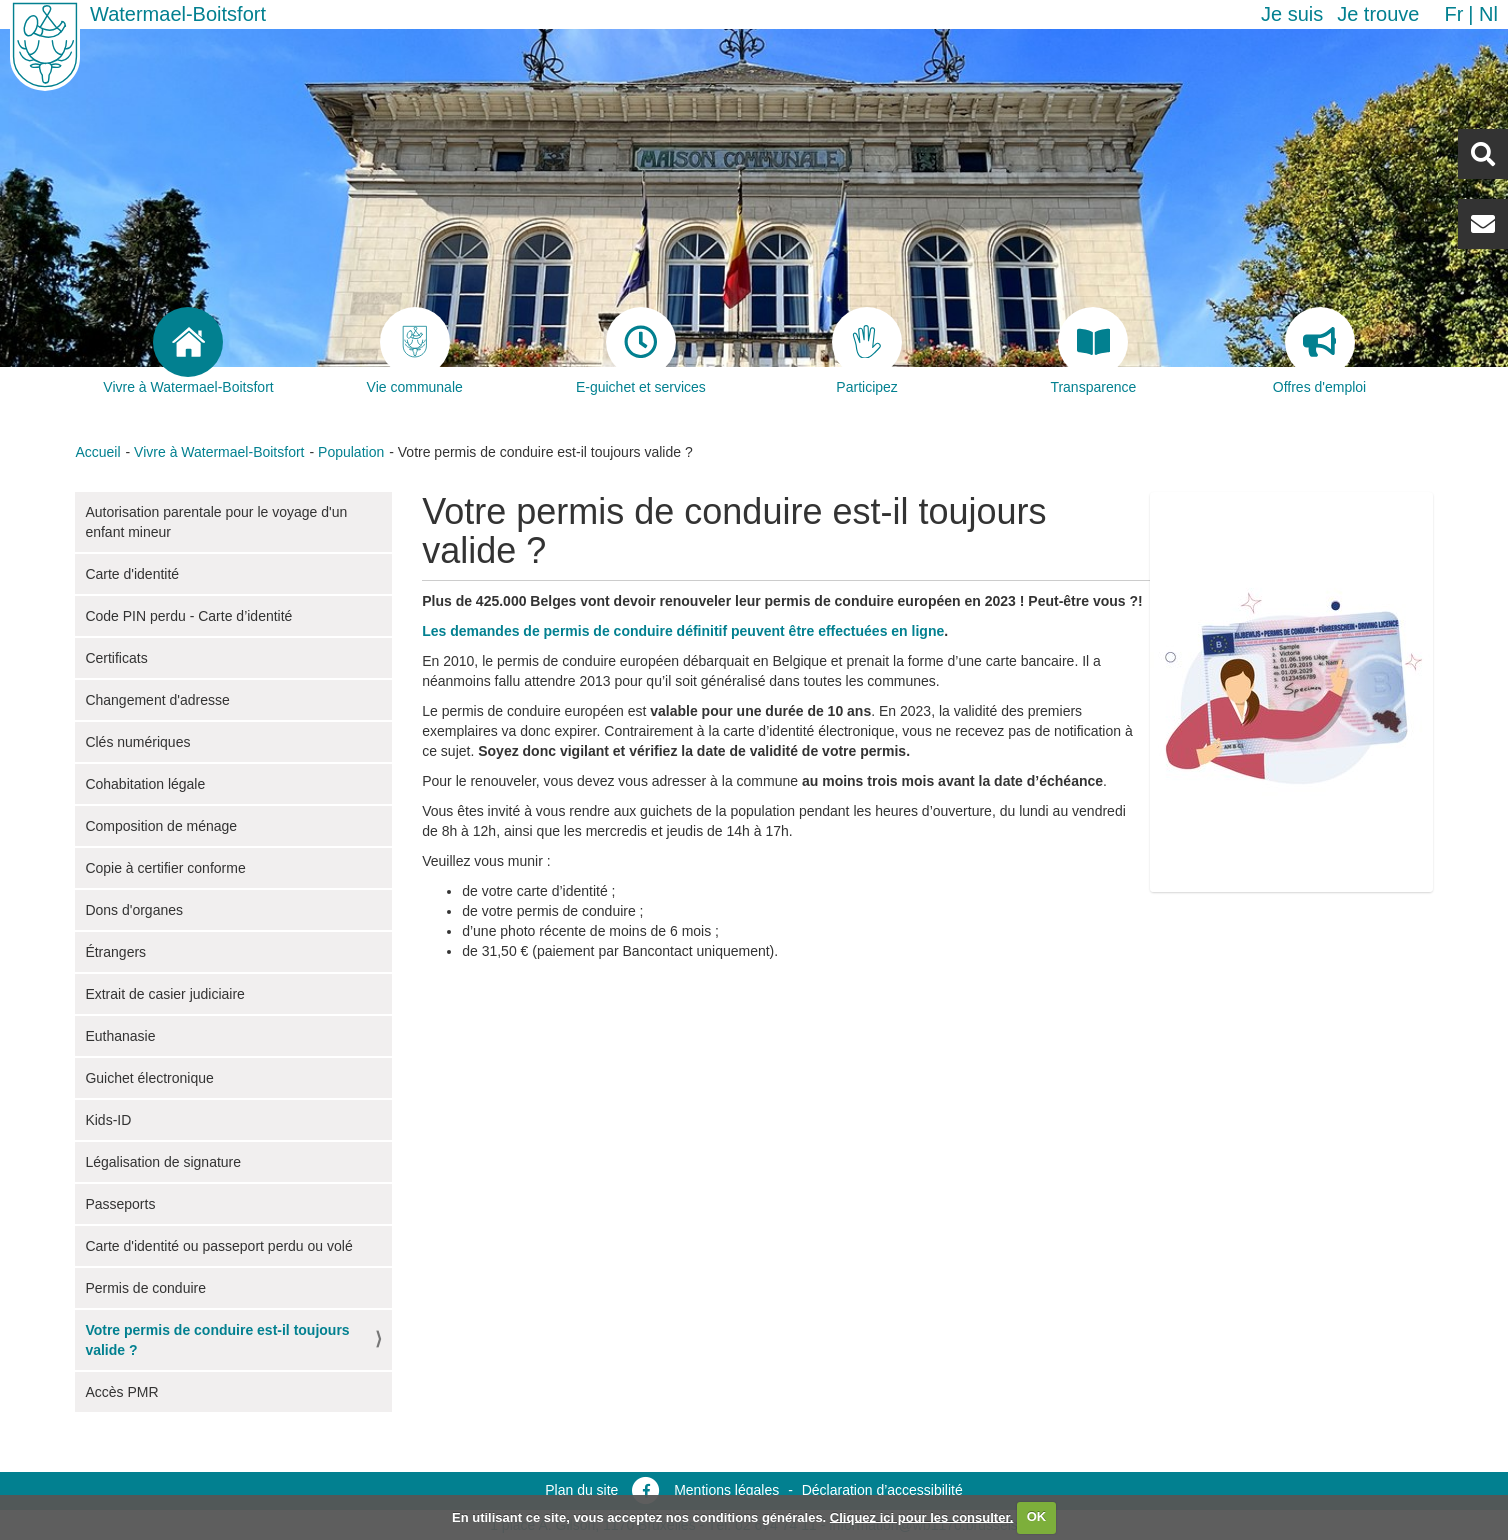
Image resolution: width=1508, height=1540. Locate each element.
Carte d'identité (132, 574)
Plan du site (581, 1490)
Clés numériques (137, 742)
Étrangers (115, 952)
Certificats (116, 658)
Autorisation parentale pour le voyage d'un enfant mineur (216, 522)
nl (1488, 14)
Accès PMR (121, 1392)
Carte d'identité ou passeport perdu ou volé (218, 1246)
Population (351, 452)
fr (1453, 14)
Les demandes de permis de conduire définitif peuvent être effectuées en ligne (683, 631)
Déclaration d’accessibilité (882, 1490)
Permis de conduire (145, 1288)
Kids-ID (108, 1120)
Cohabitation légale (145, 784)
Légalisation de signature (163, 1162)
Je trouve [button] (1378, 14)
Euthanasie (120, 1036)
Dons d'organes (134, 910)
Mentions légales (726, 1490)
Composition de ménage (161, 826)
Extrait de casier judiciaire (165, 994)
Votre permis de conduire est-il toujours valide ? (217, 1340)
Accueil (97, 452)
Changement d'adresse (157, 700)
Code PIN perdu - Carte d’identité (188, 616)
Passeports (120, 1204)
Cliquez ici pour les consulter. (922, 1516)
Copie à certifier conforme (165, 868)
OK (1037, 1516)
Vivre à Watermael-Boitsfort (219, 452)
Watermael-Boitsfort (178, 14)
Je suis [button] (1292, 14)
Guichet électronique (149, 1078)
